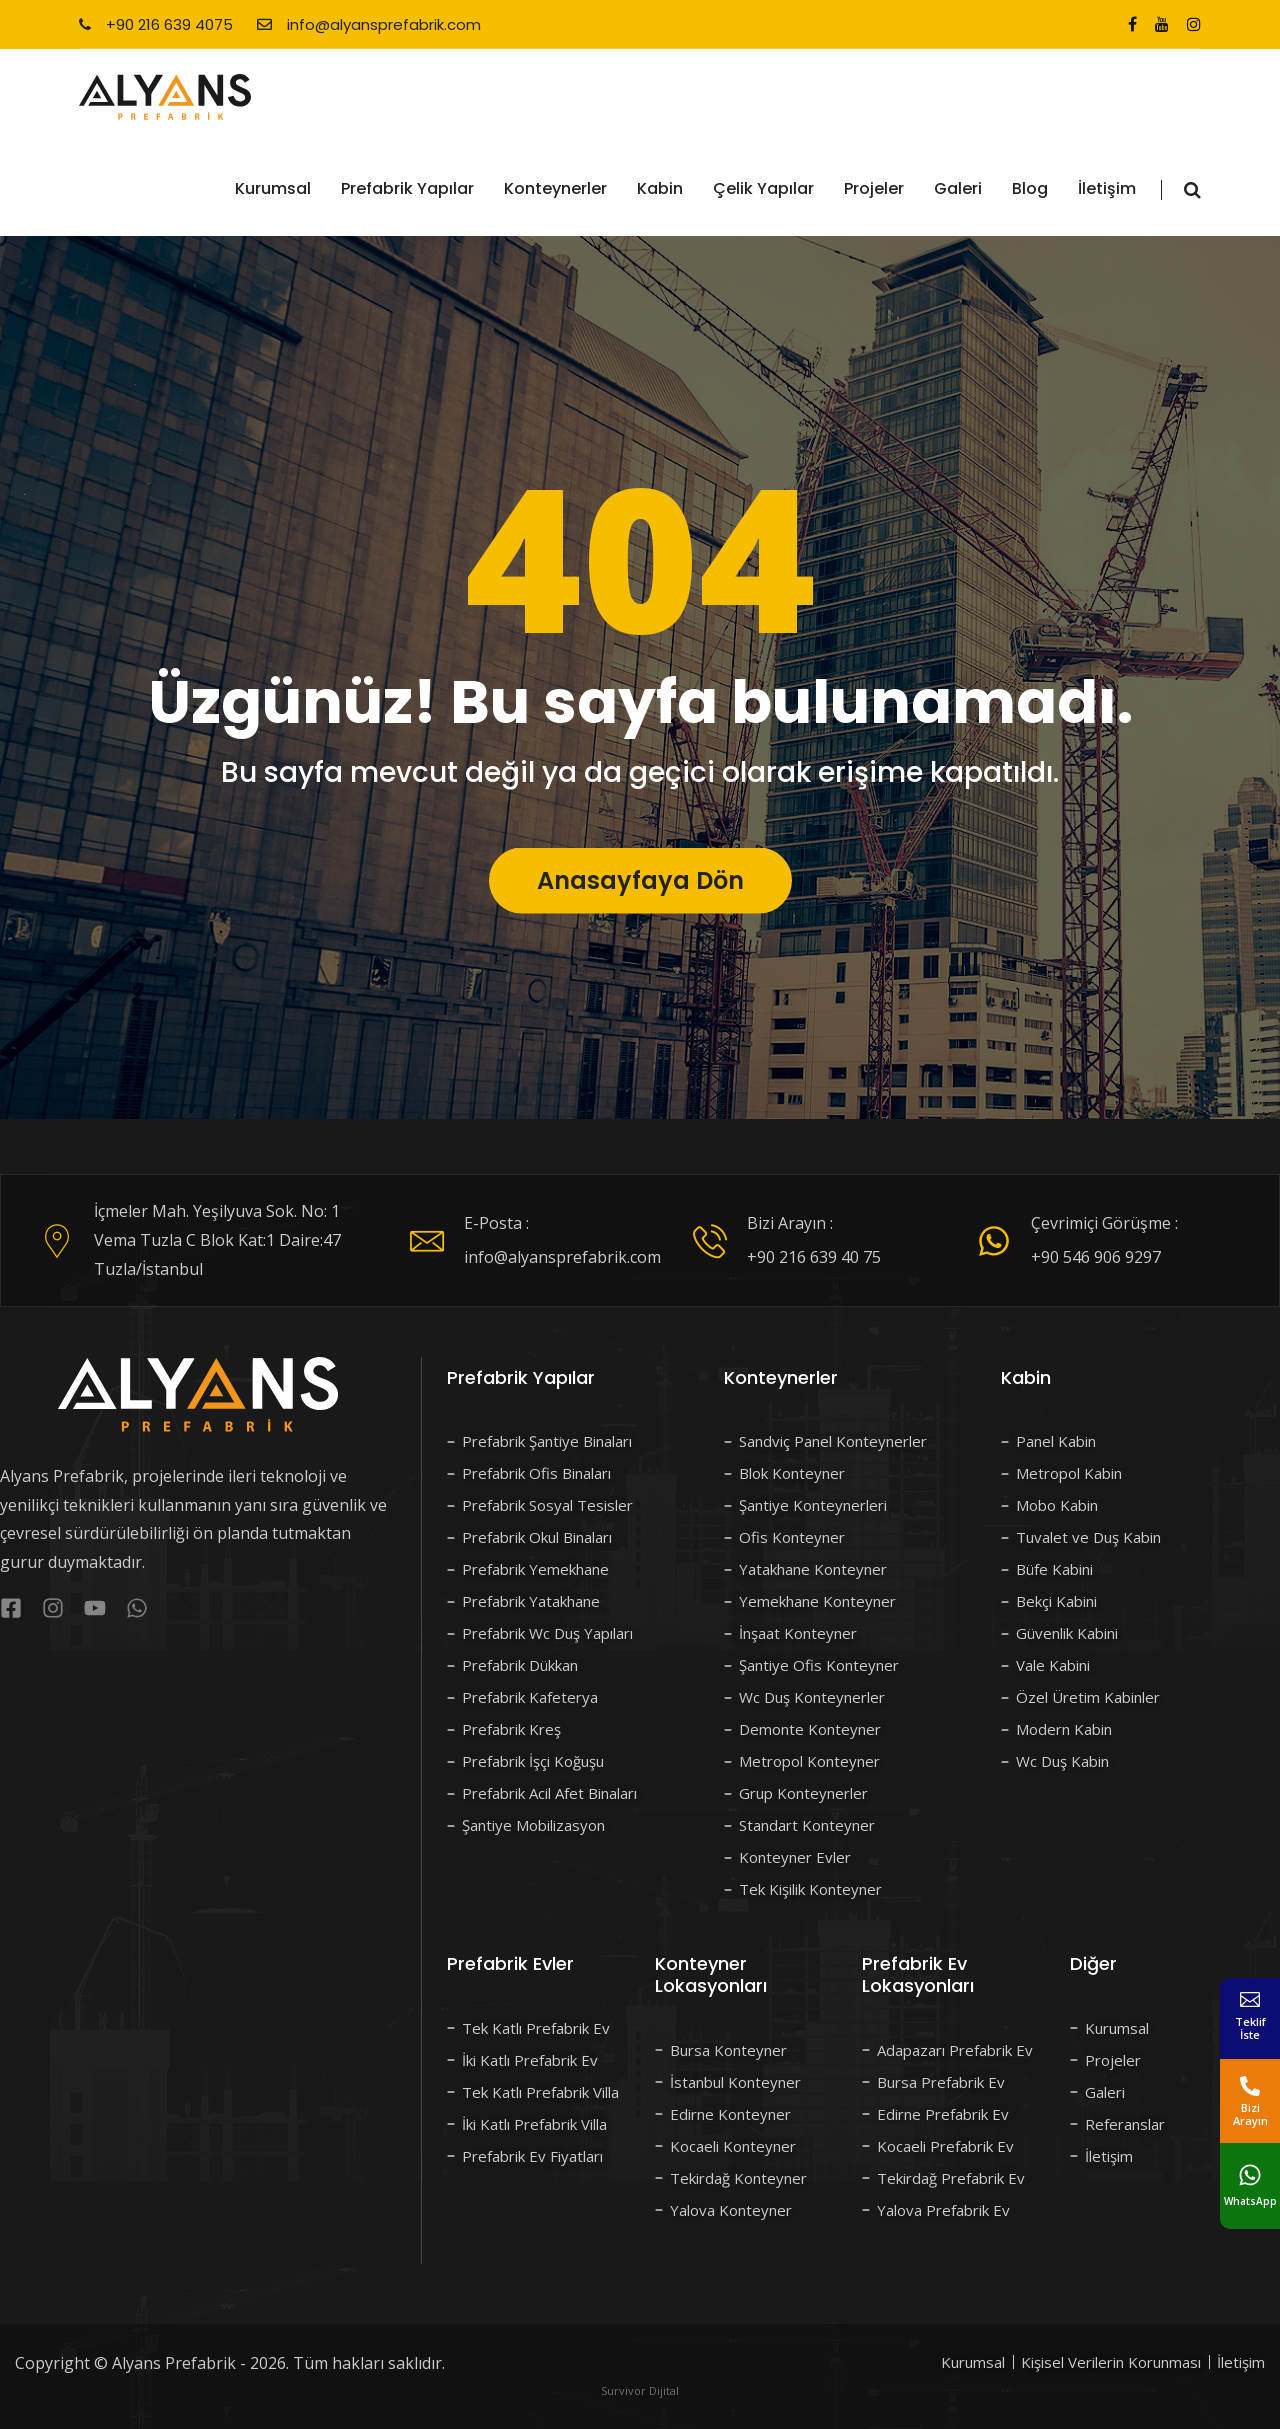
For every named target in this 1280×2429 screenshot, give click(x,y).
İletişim (1107, 188)
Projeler (874, 188)
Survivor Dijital (640, 2390)
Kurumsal (273, 188)
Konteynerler (555, 188)
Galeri (958, 188)
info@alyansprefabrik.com (369, 24)
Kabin (660, 188)
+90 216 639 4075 (156, 24)
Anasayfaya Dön (640, 931)
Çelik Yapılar (763, 188)
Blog (1030, 188)
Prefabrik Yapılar (407, 188)
